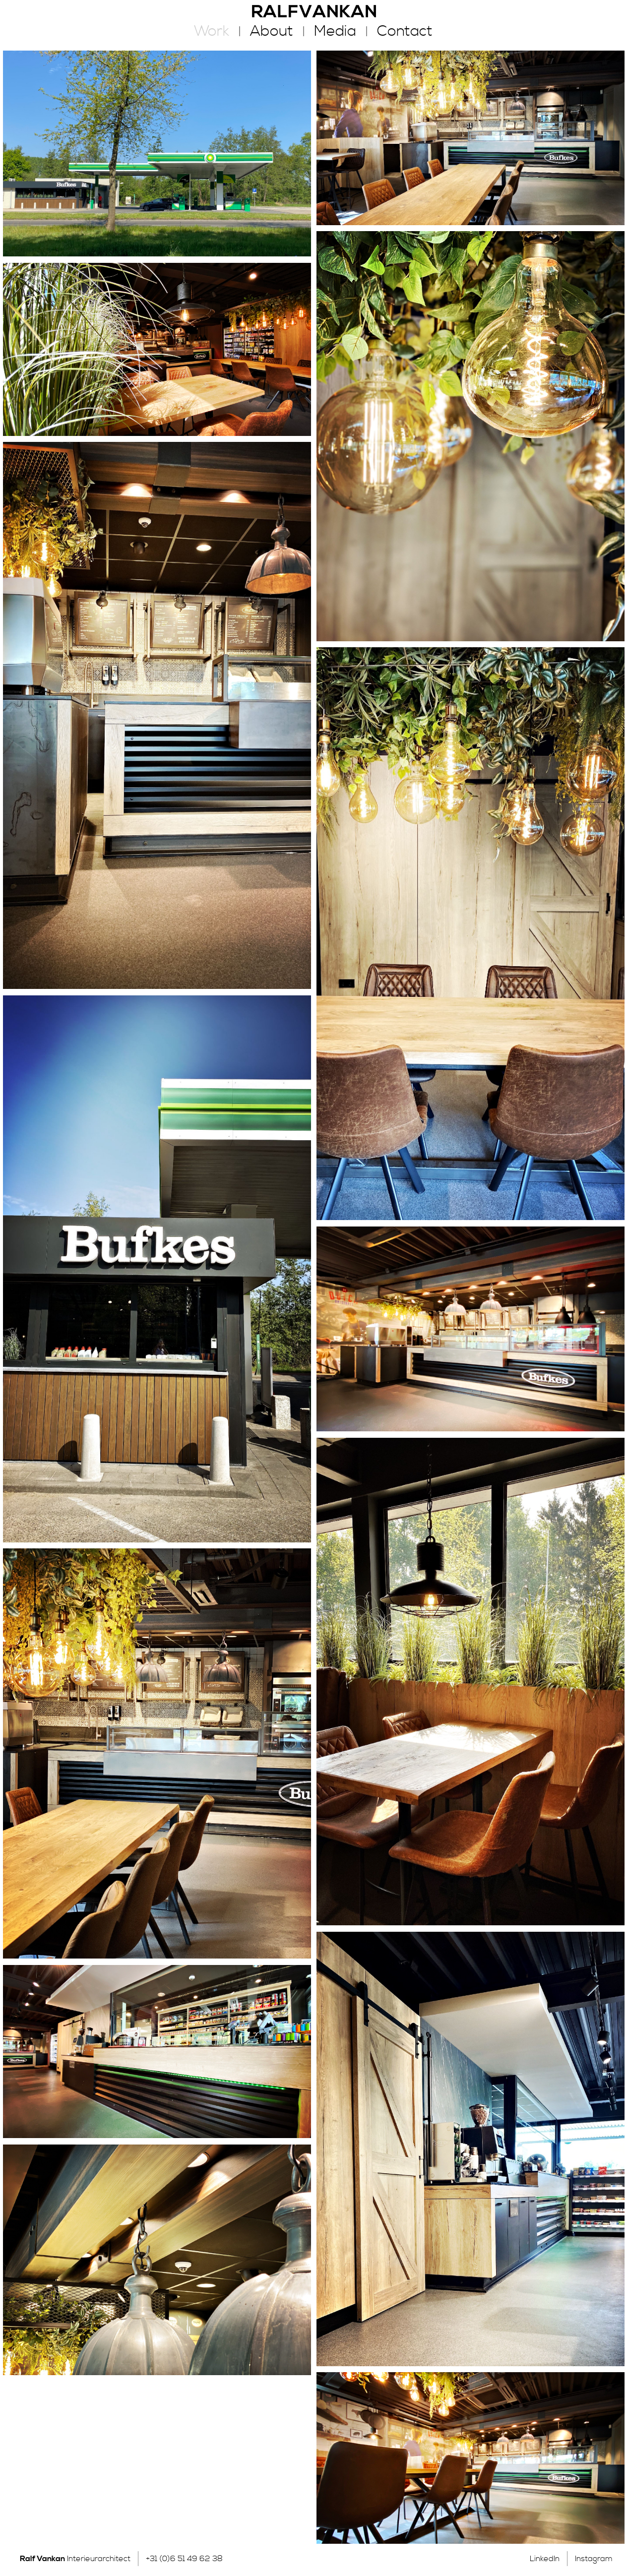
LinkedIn (545, 2559)
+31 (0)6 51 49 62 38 (184, 2559)
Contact (405, 31)
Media (335, 31)
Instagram (594, 2559)
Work (211, 31)
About (271, 31)
